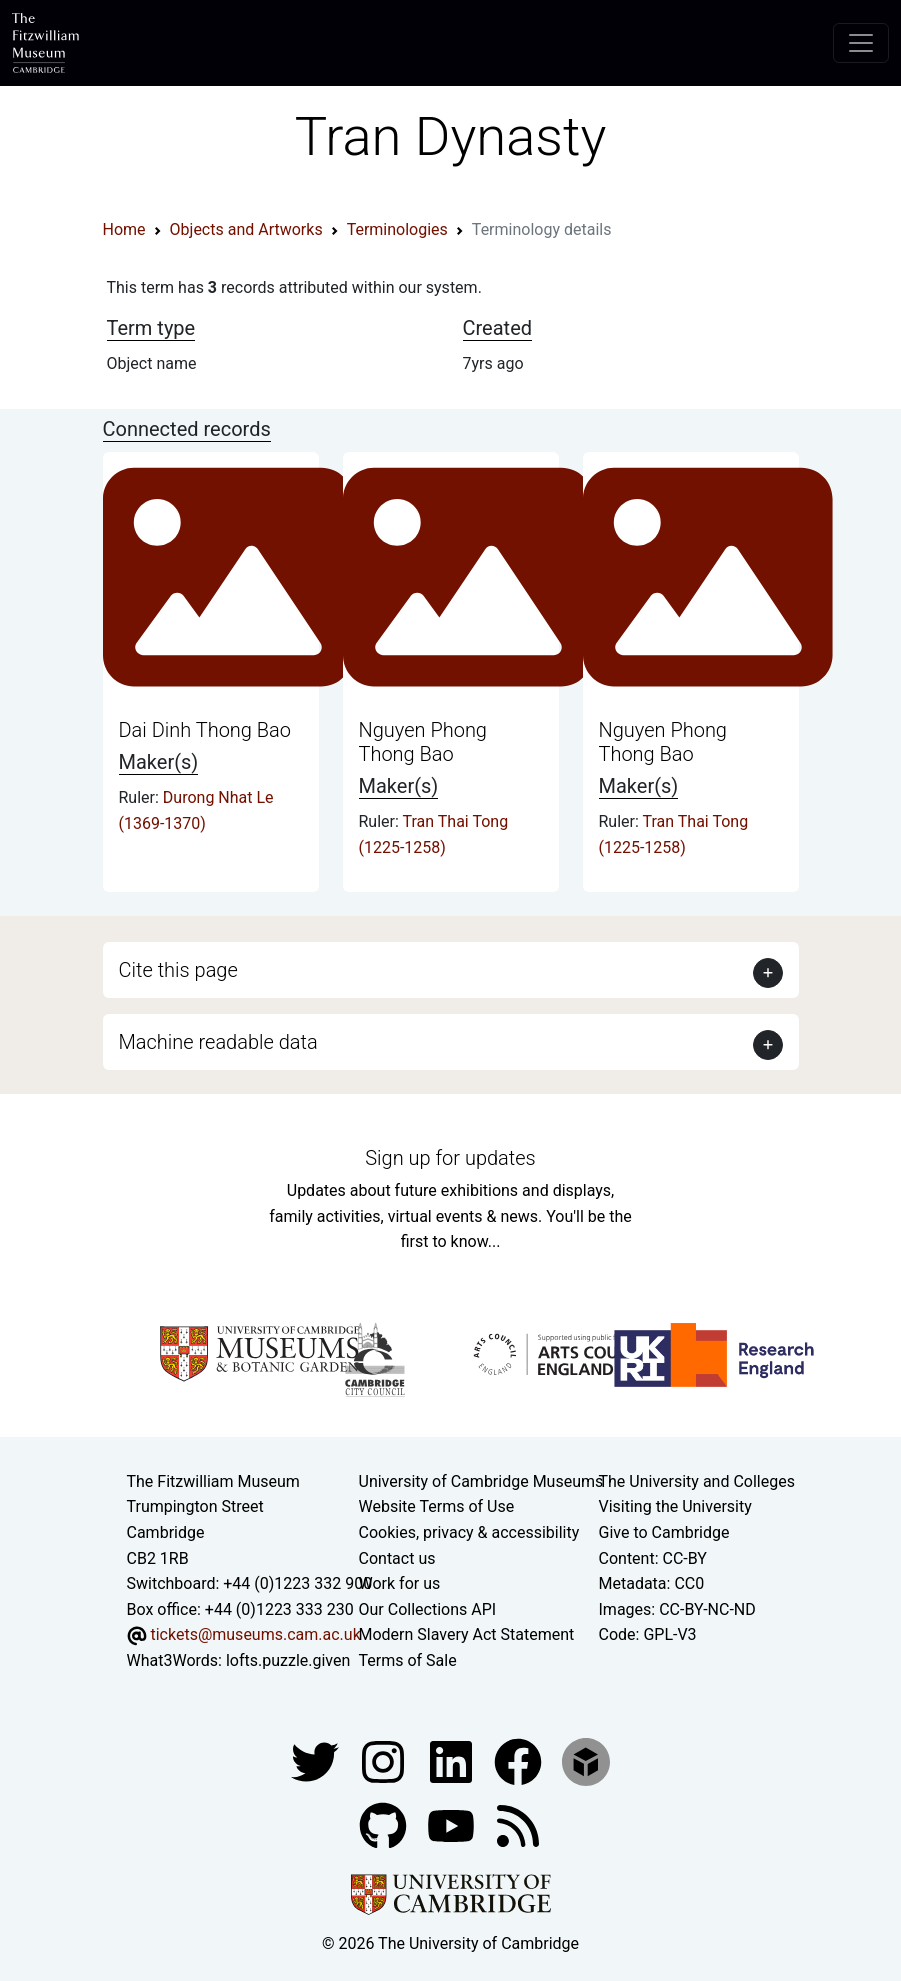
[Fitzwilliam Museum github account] (385, 1824)
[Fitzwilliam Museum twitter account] (317, 1760)
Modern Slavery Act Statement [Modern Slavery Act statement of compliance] (467, 1634)
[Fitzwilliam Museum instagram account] (385, 1760)
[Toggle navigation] (861, 43)
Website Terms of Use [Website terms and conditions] (437, 1506)
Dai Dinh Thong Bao (205, 730)
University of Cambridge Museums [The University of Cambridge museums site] (481, 1481)
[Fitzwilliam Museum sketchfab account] (586, 1760)
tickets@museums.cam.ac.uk (255, 1634)
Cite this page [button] (178, 970)
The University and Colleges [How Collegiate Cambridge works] (697, 1481)
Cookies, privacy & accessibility (469, 1532)
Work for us (400, 1583)
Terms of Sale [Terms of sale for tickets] (408, 1660)
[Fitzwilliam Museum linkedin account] (520, 1760)
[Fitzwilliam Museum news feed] (518, 1824)
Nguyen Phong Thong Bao (423, 742)
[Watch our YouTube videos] (453, 1824)
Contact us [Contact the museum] (397, 1558)
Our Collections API (428, 1609)
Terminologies (397, 229)
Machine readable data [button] (218, 1042)
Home (124, 229)
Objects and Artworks (246, 229)
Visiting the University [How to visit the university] (675, 1506)
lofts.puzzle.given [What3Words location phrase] (288, 1660)
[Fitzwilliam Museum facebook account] (453, 1760)
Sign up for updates (450, 1158)
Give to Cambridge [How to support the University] (664, 1532)
